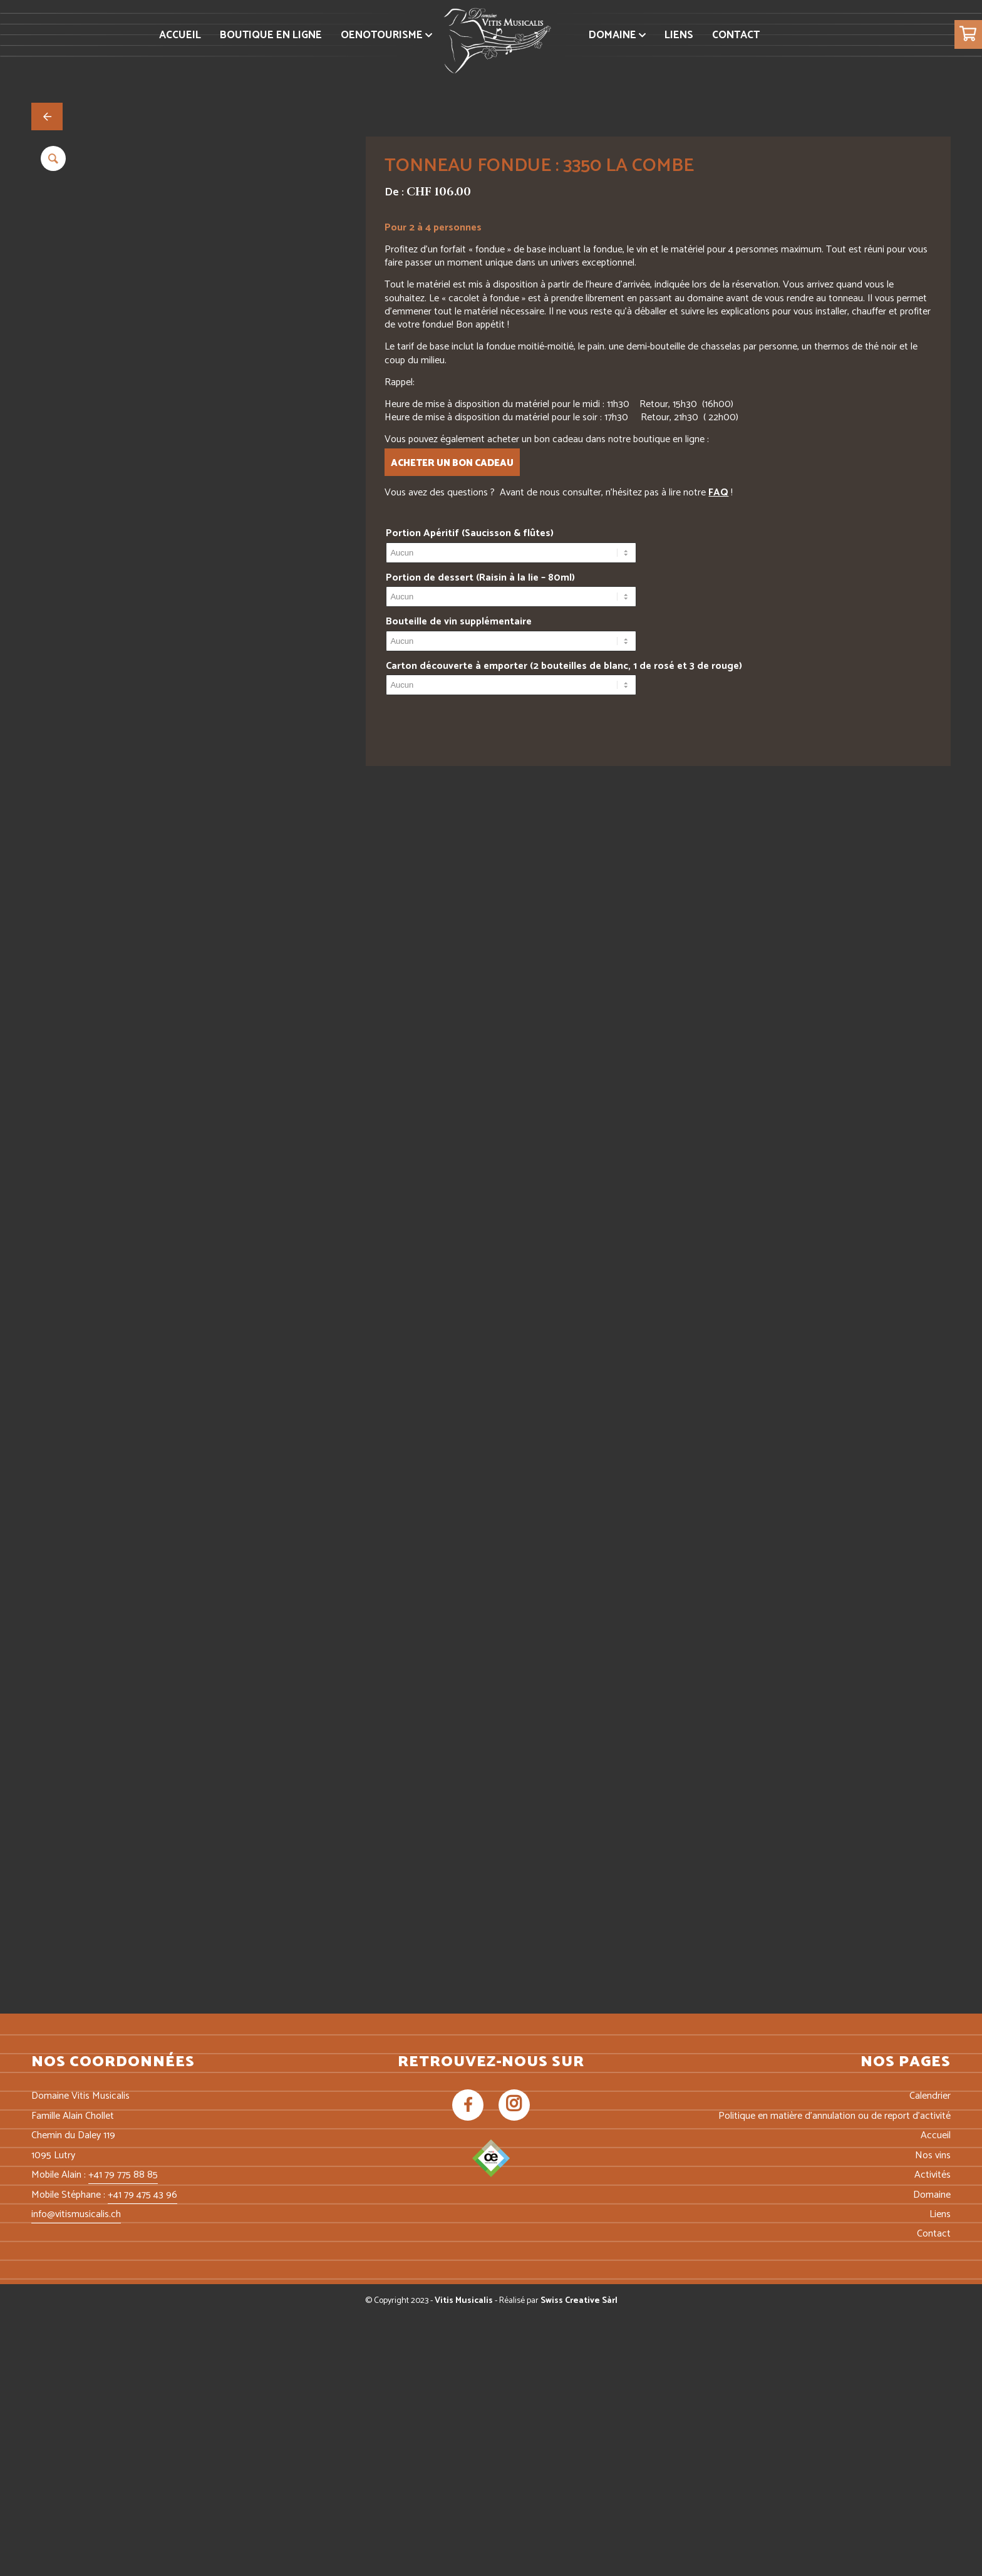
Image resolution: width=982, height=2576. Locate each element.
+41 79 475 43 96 (142, 2453)
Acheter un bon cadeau (452, 463)
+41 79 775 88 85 (123, 2433)
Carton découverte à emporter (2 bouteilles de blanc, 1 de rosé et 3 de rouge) (564, 666)
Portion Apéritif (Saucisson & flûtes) (470, 533)
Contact (934, 2493)
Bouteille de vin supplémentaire (459, 621)
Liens (940, 2473)
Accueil (936, 2394)
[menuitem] (180, 35)
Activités (932, 2433)
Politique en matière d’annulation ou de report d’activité (834, 2374)
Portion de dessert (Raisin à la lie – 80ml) (480, 577)
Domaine (932, 2453)
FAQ (718, 492)
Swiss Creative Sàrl (579, 2559)
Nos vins (933, 2414)
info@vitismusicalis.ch (76, 2473)
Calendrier (930, 2355)
